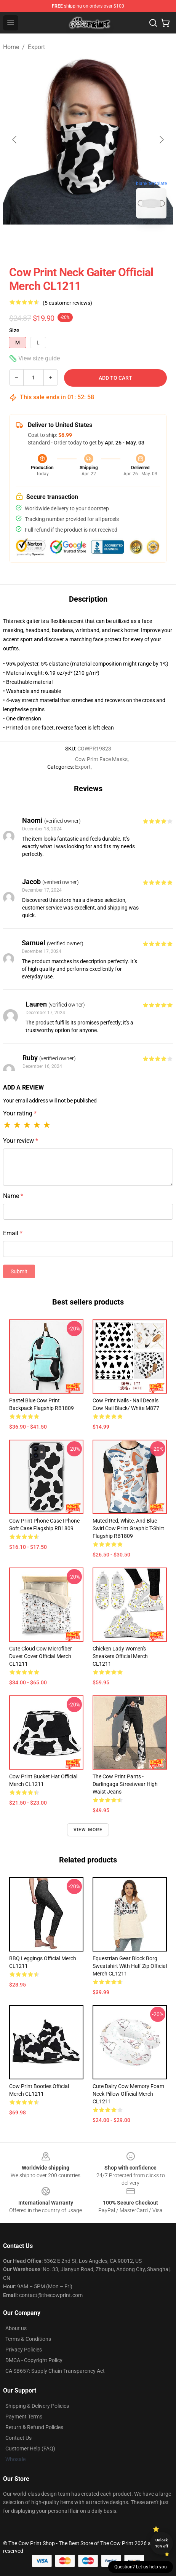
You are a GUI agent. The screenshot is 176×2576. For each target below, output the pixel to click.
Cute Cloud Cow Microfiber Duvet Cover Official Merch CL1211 (40, 1656)
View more (88, 1829)
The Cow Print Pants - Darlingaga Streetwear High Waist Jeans (125, 1784)
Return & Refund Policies (34, 2427)
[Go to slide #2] (88, 241)
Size (14, 330)
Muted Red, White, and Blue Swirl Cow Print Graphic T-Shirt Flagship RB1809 (128, 1528)
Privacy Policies (23, 2350)
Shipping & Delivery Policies (37, 2406)
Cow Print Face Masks (101, 759)
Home (11, 47)
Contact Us (18, 2438)
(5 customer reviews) (67, 303)
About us (16, 2328)
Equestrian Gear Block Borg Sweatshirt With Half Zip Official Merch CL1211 (130, 1966)
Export (36, 47)
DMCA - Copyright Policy (33, 2360)
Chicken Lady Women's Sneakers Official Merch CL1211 (120, 1656)
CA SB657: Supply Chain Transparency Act (55, 2371)
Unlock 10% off (161, 2543)
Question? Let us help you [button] (140, 2567)
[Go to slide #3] (127, 241)
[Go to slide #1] (48, 241)
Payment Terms (23, 2417)
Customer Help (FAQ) (30, 2448)
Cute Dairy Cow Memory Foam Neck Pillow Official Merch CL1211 (128, 2093)
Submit (19, 1271)
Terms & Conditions (28, 2339)
